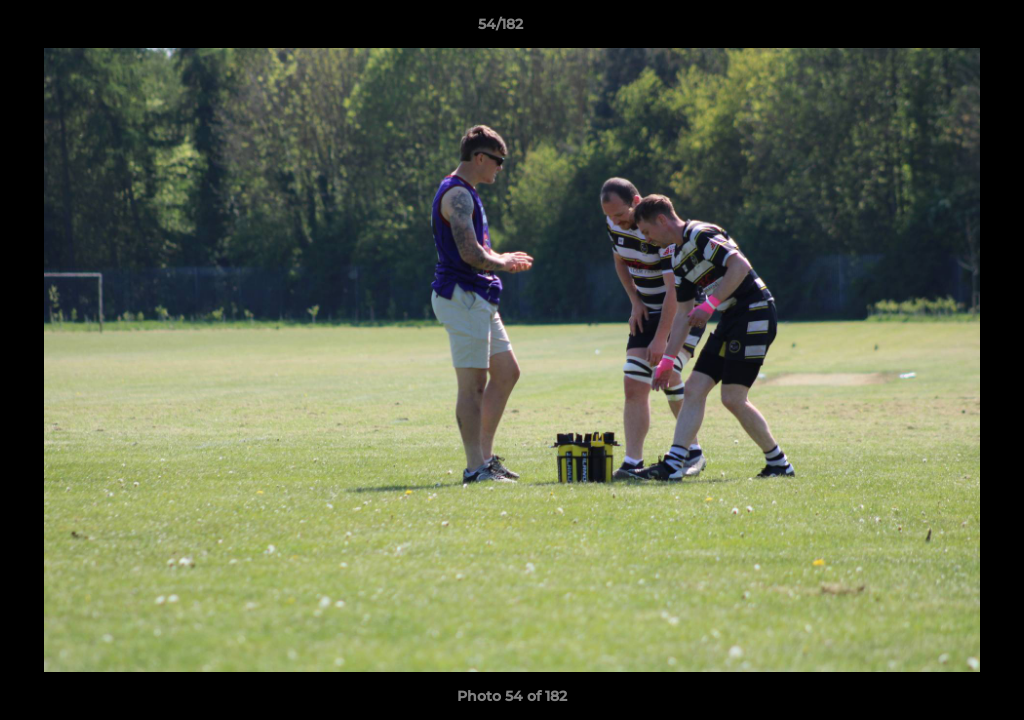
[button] (940, 29)
